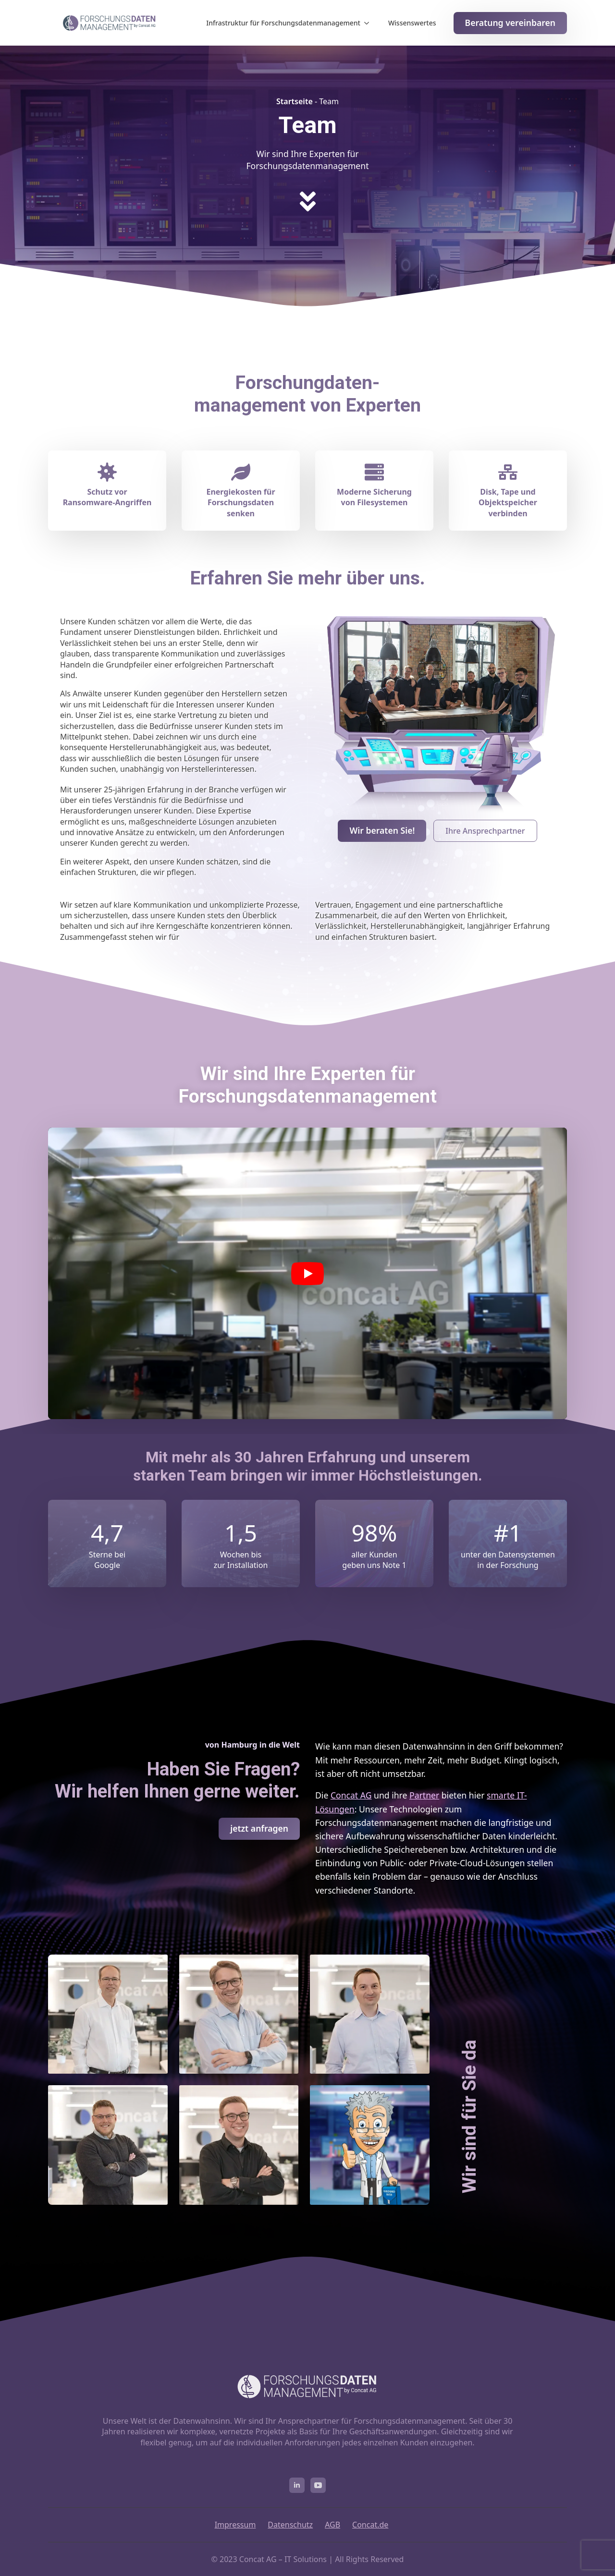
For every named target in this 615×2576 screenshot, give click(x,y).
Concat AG (351, 1795)
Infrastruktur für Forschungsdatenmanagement (283, 22)
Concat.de (370, 2524)
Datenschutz (290, 2524)
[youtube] (318, 2485)
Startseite (294, 101)
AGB (332, 2524)
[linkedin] (297, 2485)
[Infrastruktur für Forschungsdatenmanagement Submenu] (369, 23)
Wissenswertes (412, 22)
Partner (424, 1795)
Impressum (235, 2524)
